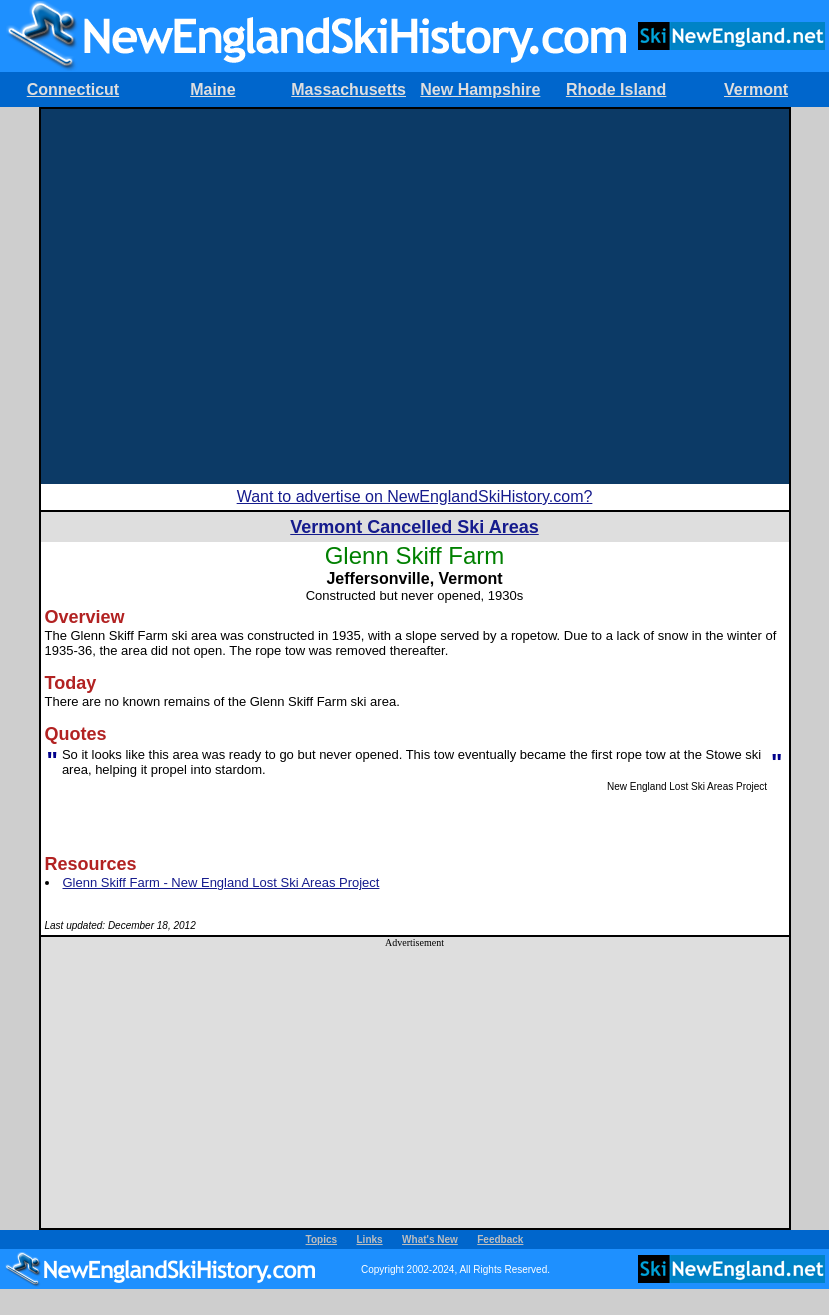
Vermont (756, 89)
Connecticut (73, 89)
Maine (212, 89)
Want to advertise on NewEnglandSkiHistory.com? (415, 496)
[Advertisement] (187, 296)
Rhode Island (616, 89)
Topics (321, 1239)
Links (370, 1239)
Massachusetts (348, 89)
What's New (430, 1239)
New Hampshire (480, 89)
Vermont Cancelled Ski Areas (414, 527)
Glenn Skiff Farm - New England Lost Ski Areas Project (221, 882)
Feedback (500, 1239)
